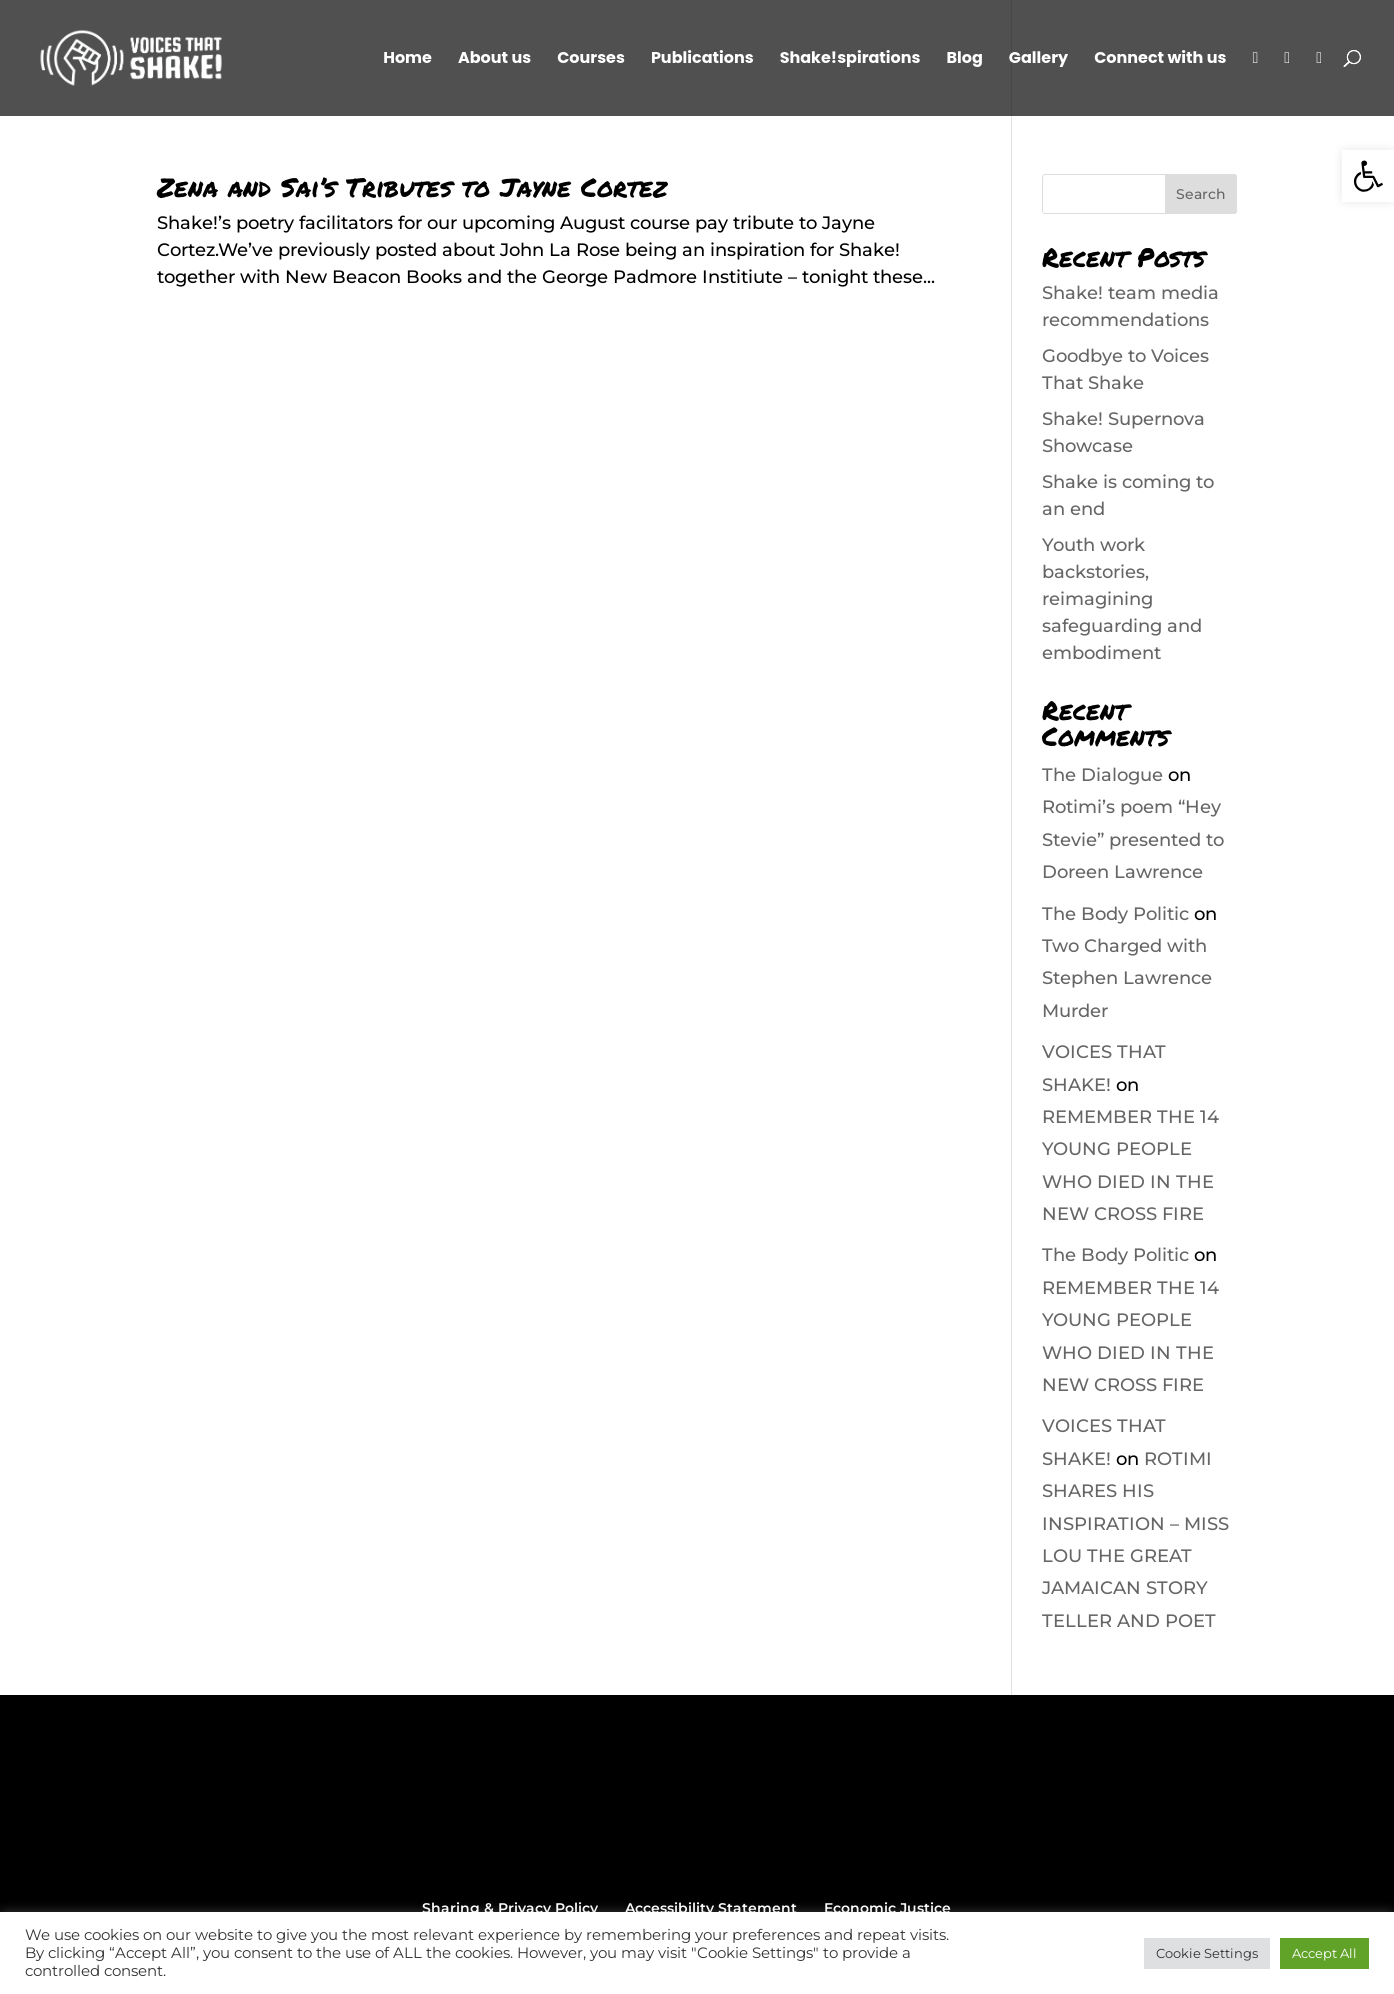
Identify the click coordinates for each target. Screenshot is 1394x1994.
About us (494, 60)
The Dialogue (1102, 775)
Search (1201, 194)
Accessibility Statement (711, 1908)
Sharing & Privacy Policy (510, 1908)
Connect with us (1160, 60)
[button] (1368, 176)
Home (407, 60)
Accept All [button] (1324, 1953)
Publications (702, 60)
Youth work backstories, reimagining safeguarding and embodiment (1122, 599)
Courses (591, 60)
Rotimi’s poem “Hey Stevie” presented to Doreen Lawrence (1133, 839)
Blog (964, 60)
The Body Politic (1115, 914)
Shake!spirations (850, 60)
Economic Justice (887, 1908)
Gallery (1038, 60)
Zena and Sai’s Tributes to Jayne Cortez (412, 186)
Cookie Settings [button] (1207, 1953)
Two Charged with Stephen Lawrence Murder (1127, 978)
